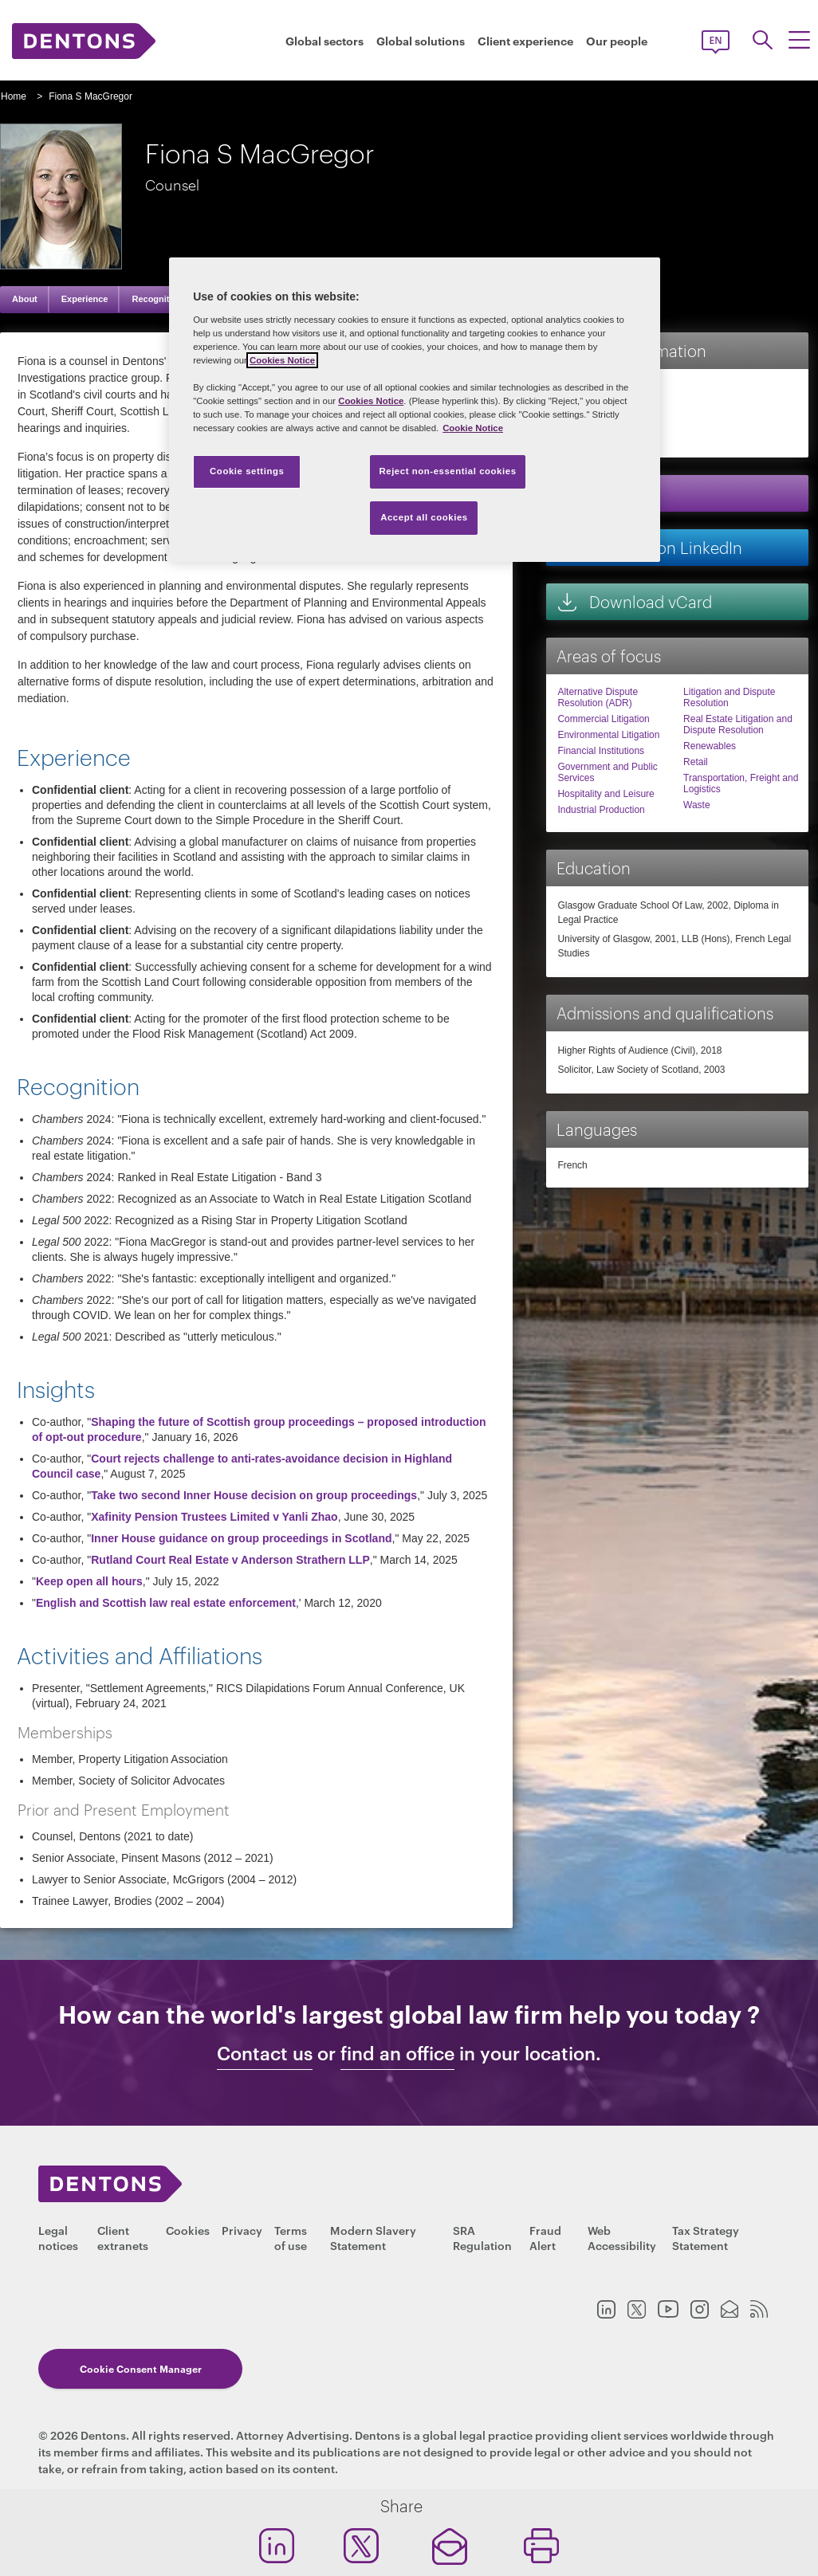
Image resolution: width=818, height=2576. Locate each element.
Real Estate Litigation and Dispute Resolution (737, 724)
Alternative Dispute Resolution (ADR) (597, 697)
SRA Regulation (482, 2237)
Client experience (525, 40)
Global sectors (324, 40)
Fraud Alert (545, 2237)
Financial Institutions (600, 750)
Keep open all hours (89, 1581)
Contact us (265, 2053)
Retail (695, 762)
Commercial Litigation (603, 718)
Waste (696, 805)
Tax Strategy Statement (705, 2237)
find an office (397, 2053)
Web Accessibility (622, 2237)
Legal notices (58, 2237)
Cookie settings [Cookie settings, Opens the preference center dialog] (247, 471)
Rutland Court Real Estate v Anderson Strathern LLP (230, 1559)
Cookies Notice (282, 360)
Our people (616, 40)
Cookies (188, 2229)
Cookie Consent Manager (131, 2373)
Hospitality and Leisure (605, 793)
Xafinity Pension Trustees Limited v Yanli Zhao (214, 1516)
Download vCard (634, 601)
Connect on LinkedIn (649, 547)
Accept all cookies (424, 517)
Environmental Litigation (608, 734)
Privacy (242, 2229)
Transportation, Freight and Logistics (740, 783)
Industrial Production (600, 809)
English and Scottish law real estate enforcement (166, 1602)
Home (13, 96)
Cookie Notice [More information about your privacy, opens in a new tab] (472, 428)
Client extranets (122, 2237)
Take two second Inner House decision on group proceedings (254, 1495)
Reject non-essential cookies (447, 471)
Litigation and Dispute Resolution (729, 697)
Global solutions (420, 40)
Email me (606, 493)
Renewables (709, 746)
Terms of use (290, 2237)
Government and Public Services (607, 772)
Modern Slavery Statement (373, 2237)
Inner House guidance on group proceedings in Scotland (241, 1538)
